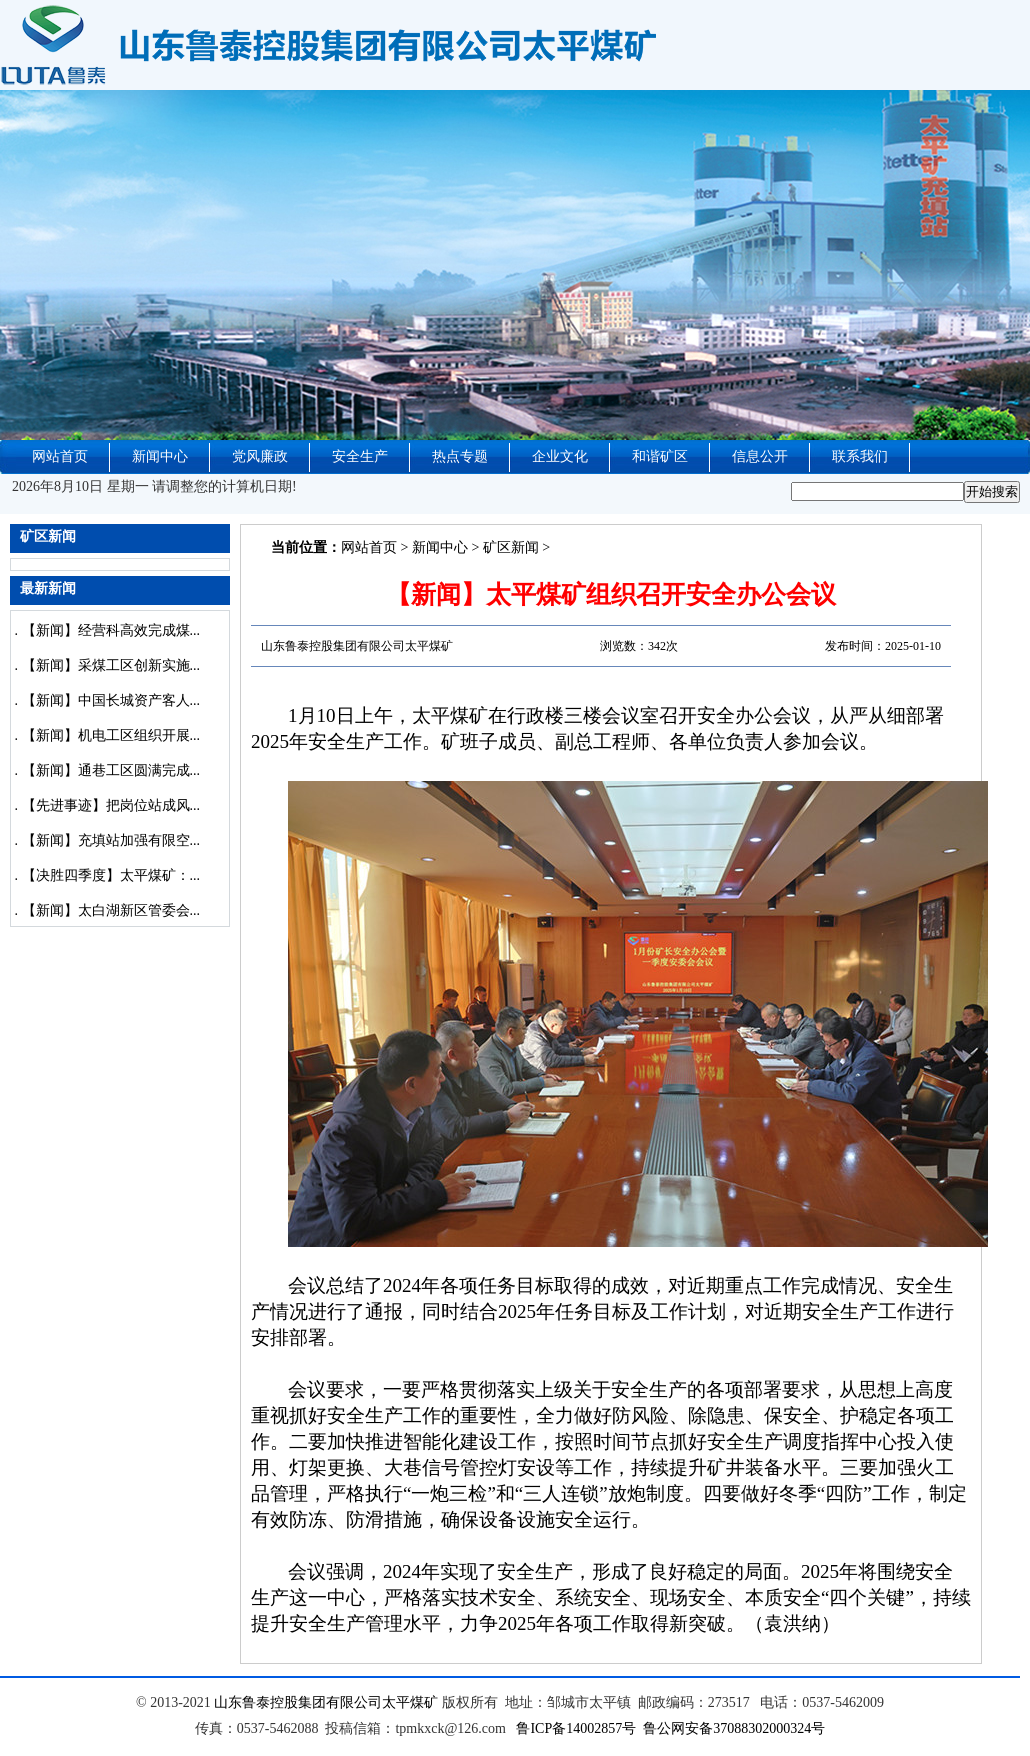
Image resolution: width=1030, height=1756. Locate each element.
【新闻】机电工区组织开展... (111, 735)
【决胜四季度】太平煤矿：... (111, 875)
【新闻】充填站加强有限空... (111, 840)
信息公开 (760, 456)
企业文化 (560, 456)
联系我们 (860, 456)
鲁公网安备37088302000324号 (734, 1728)
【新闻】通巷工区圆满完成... (111, 770)
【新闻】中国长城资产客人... (111, 700)
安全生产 (360, 456)
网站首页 (60, 456)
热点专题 (460, 456)
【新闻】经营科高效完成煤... (111, 630)
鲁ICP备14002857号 (576, 1728)
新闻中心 (160, 456)
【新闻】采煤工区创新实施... (111, 665)
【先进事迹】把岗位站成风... (111, 805)
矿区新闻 (511, 547)
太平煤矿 (410, 1702)
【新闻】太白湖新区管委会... (111, 910)
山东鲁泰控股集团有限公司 (298, 1702)
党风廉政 (260, 456)
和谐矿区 (660, 456)
